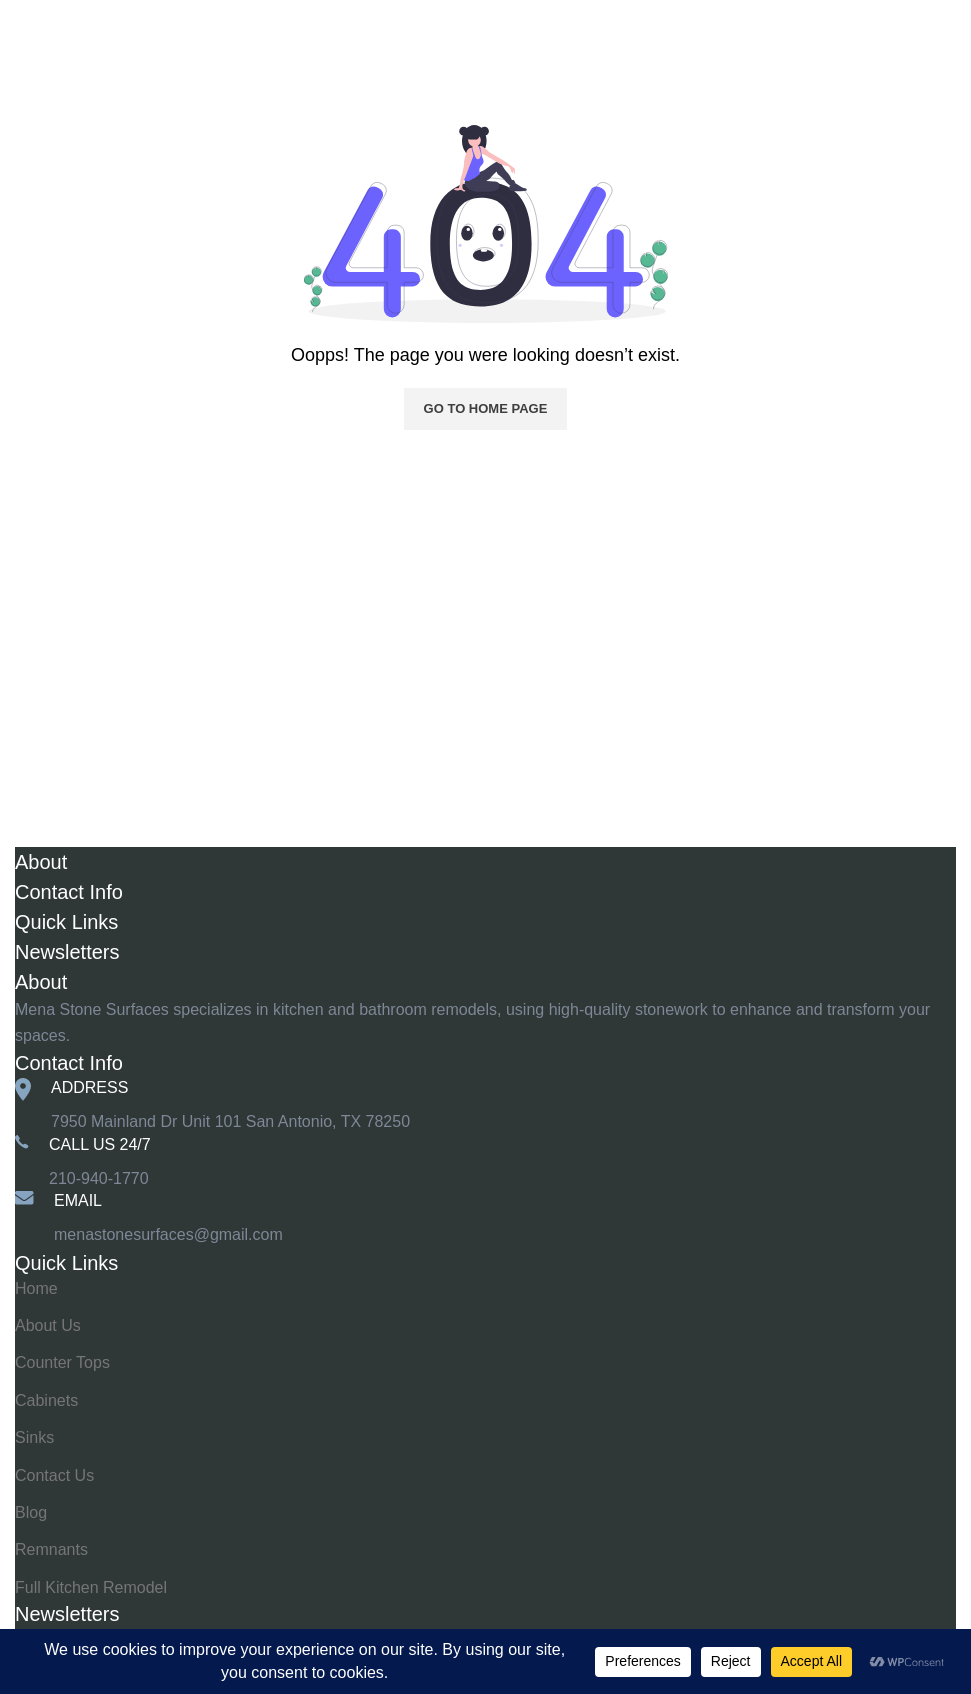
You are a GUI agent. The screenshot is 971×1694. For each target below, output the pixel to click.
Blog (31, 1512)
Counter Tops (62, 1362)
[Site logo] (486, 24)
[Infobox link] (485, 1163)
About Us (48, 1325)
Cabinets (46, 1400)
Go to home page (486, 408)
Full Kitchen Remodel (91, 1587)
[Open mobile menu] (42, 25)
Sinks (34, 1437)
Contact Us (54, 1475)
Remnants (51, 1549)
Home (36, 71)
